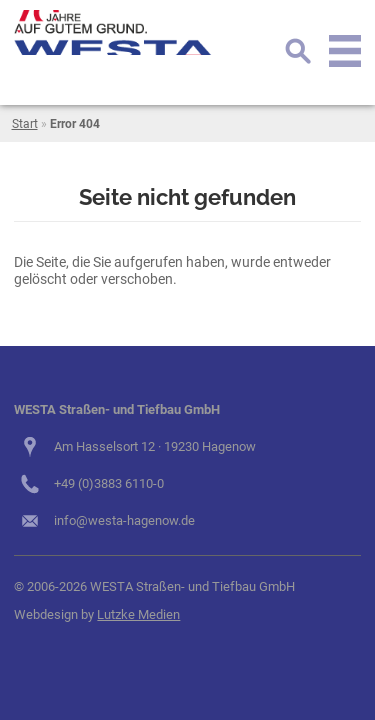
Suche (298, 51)
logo (114, 32)
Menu (345, 51)
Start (25, 124)
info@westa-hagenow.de (124, 520)
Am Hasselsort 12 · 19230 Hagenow (155, 446)
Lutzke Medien (138, 614)
